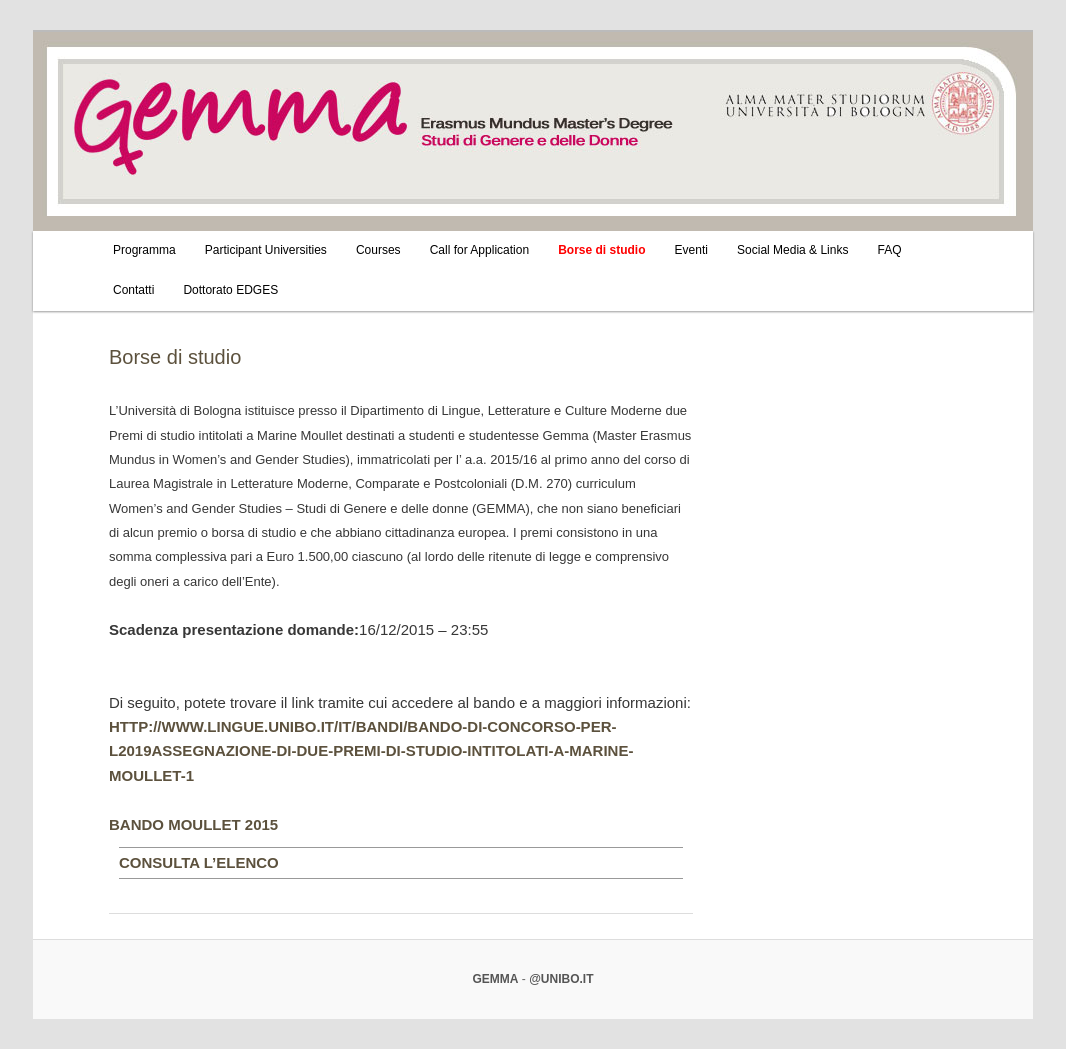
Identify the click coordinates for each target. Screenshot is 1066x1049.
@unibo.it (561, 979)
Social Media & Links (792, 250)
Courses (378, 250)
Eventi (691, 250)
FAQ (890, 250)
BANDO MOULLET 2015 (193, 824)
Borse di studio (601, 250)
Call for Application (479, 250)
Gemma (495, 979)
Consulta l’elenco (199, 862)
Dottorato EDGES (230, 290)
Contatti (133, 290)
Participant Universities (266, 250)
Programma (144, 250)
